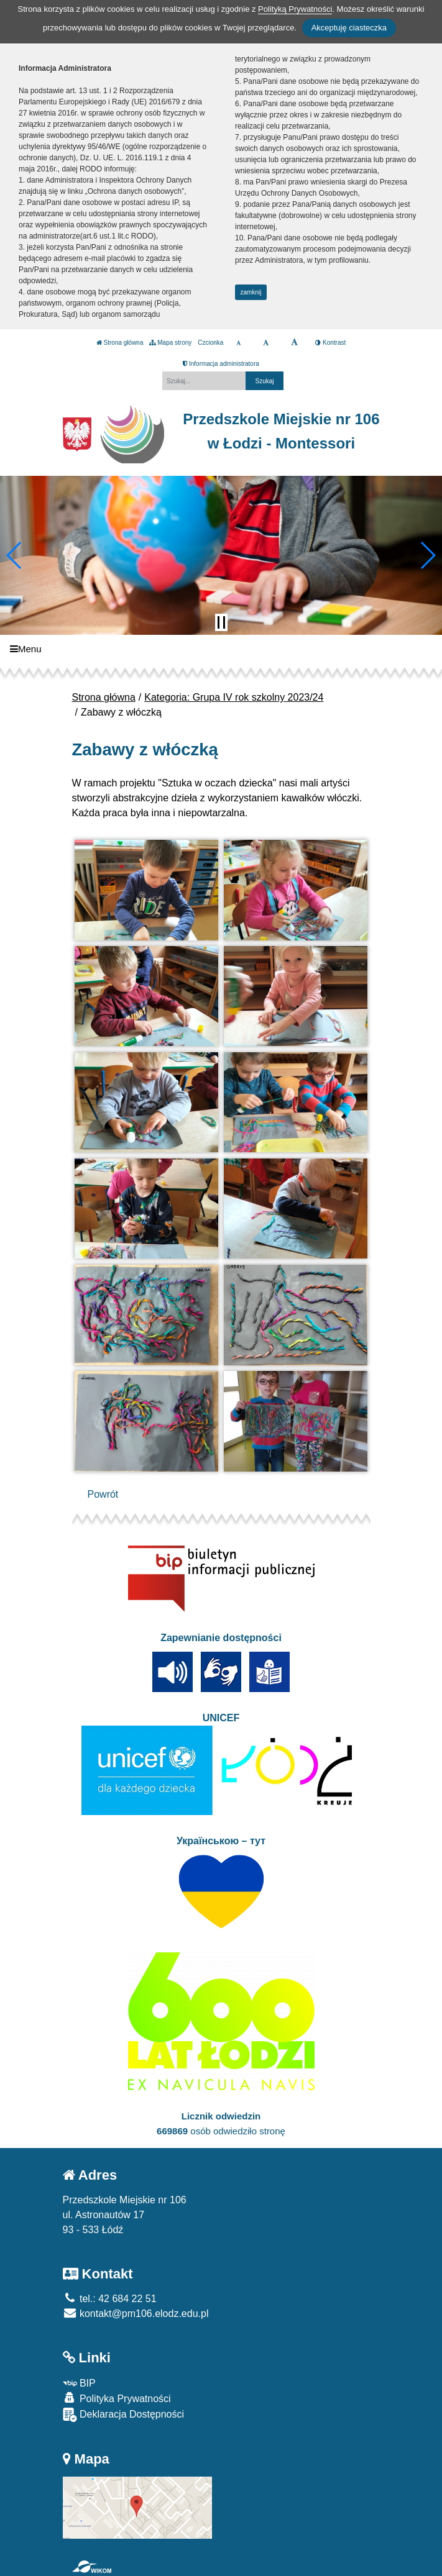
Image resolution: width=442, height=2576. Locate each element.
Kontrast (330, 342)
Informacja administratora (221, 363)
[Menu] (221, 649)
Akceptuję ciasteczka (349, 27)
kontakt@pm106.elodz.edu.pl (136, 2313)
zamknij (251, 292)
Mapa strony (170, 342)
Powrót (103, 1494)
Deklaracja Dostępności (124, 2415)
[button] (14, 555)
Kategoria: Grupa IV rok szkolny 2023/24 (233, 697)
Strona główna (120, 342)
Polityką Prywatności (295, 9)
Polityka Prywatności (117, 2398)
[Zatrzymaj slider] (221, 622)
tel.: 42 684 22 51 (110, 2298)
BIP (79, 2383)
